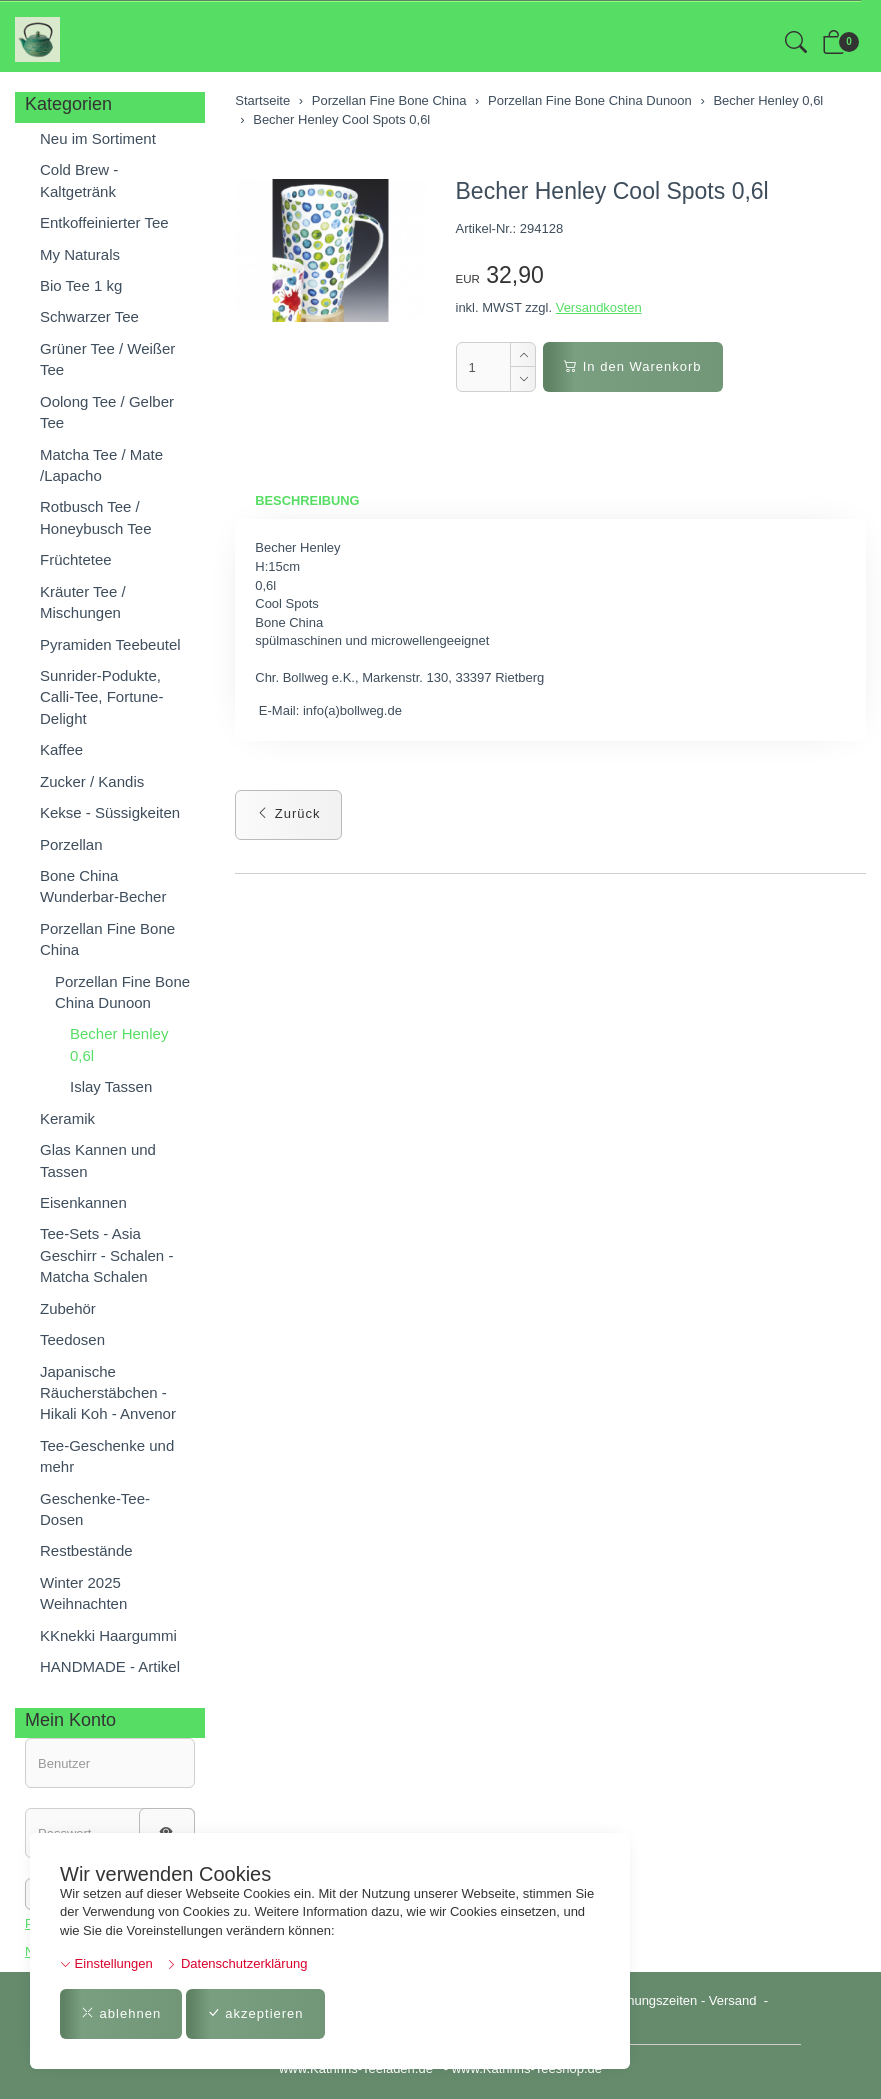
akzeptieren (255, 2013)
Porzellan (71, 844)
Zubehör (68, 1308)
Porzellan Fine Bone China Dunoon (122, 992)
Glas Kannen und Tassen (98, 1160)
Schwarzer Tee (89, 316)
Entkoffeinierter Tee (104, 222)
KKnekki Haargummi (108, 1635)
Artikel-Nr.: (486, 228)
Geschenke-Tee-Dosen (95, 1509)
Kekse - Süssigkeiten (110, 812)
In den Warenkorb (632, 366)
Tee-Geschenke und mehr (107, 1456)
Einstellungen (106, 1963)
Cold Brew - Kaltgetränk (79, 180)
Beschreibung (307, 500)
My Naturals (80, 254)
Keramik (67, 1118)
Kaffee (61, 749)
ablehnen (121, 2013)
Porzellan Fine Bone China (107, 939)
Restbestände (86, 1550)
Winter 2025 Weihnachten (83, 1593)
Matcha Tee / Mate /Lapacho (101, 465)
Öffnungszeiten (653, 2000)
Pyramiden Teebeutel (110, 644)
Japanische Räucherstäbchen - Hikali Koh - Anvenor (108, 1393)
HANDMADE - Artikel (110, 1666)
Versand (733, 2000)
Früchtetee (76, 559)
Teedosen (72, 1339)
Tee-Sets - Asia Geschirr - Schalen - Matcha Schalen (106, 1255)
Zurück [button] (288, 813)
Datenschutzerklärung (236, 1963)
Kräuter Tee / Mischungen (83, 602)
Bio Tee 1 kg (81, 285)
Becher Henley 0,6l (119, 1044)
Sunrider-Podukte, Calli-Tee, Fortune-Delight (101, 697)
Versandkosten (599, 307)
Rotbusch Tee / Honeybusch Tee (95, 517)
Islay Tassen (111, 1086)
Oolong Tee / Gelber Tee (107, 412)
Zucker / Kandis (92, 781)
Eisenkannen (83, 1202)
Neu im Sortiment (98, 138)
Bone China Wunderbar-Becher (103, 886)
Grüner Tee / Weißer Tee (107, 359)
